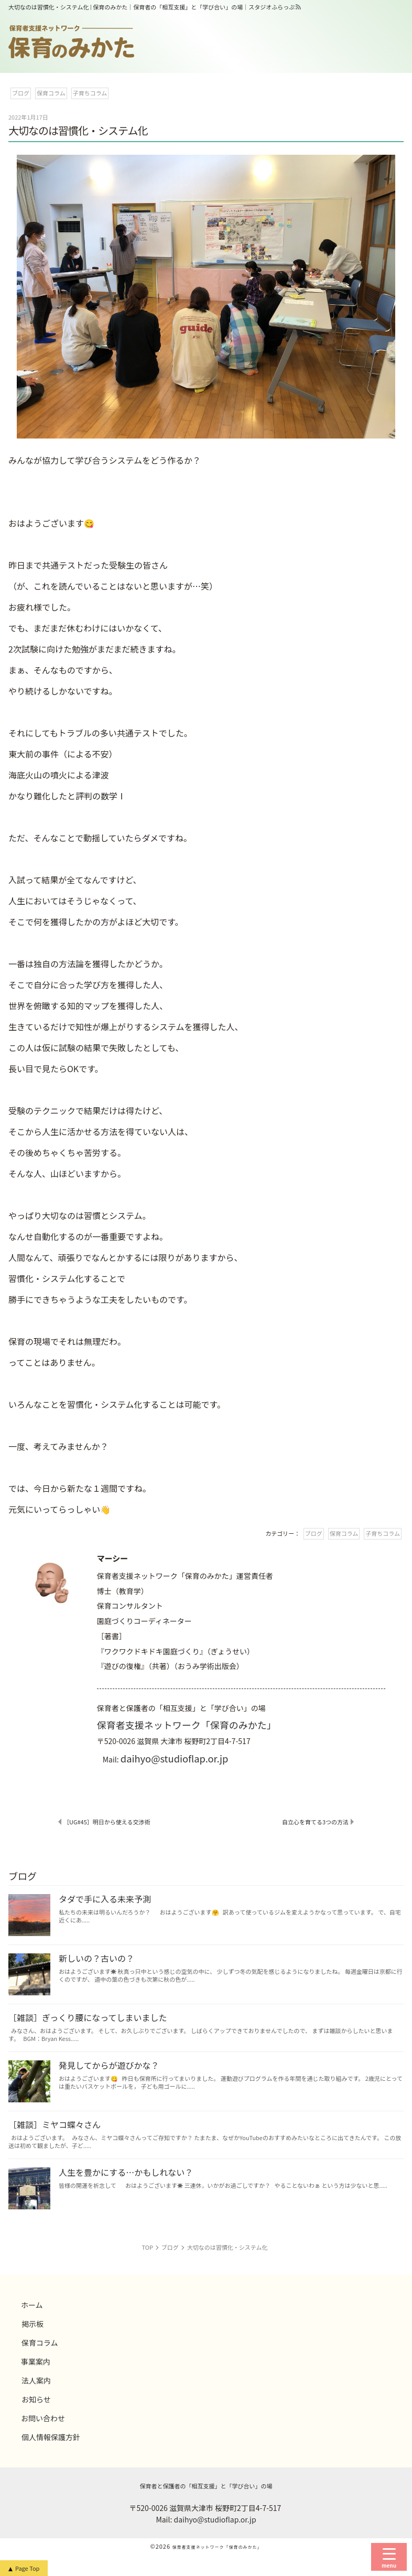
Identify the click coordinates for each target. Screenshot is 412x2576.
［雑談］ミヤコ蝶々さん (54, 2124)
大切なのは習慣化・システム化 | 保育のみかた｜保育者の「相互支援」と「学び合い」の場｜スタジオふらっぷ (151, 7)
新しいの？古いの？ (96, 1958)
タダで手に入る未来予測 (105, 1899)
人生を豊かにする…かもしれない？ (126, 2172)
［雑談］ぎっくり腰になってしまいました (87, 2017)
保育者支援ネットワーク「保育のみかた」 (186, 1724)
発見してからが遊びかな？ (109, 2065)
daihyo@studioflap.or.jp (175, 1758)
